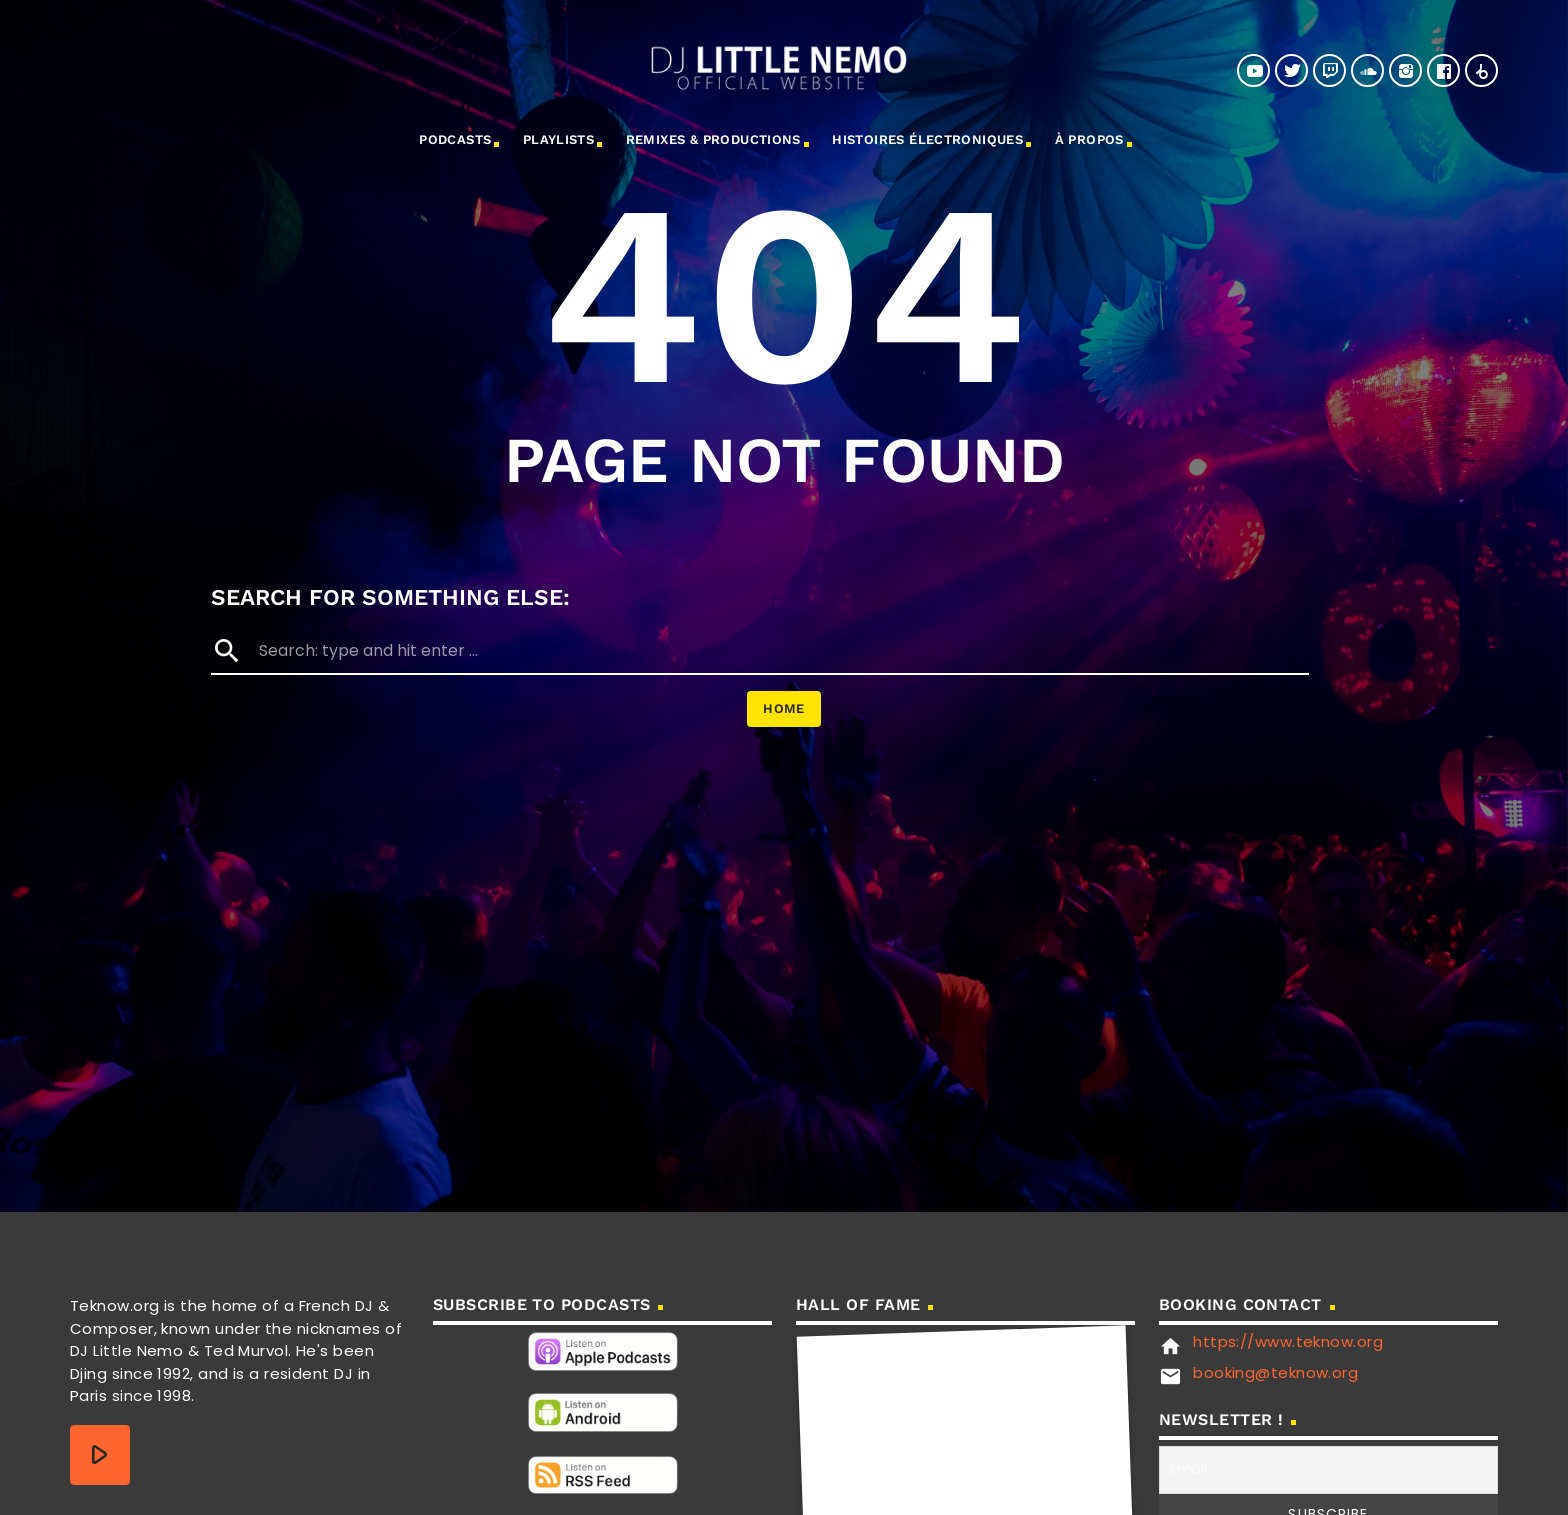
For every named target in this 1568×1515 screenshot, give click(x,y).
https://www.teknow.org (1288, 1341)
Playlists (559, 139)
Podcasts (455, 139)
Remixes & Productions (713, 139)
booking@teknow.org (1275, 1372)
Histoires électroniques (927, 139)
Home (784, 708)
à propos (1089, 139)
